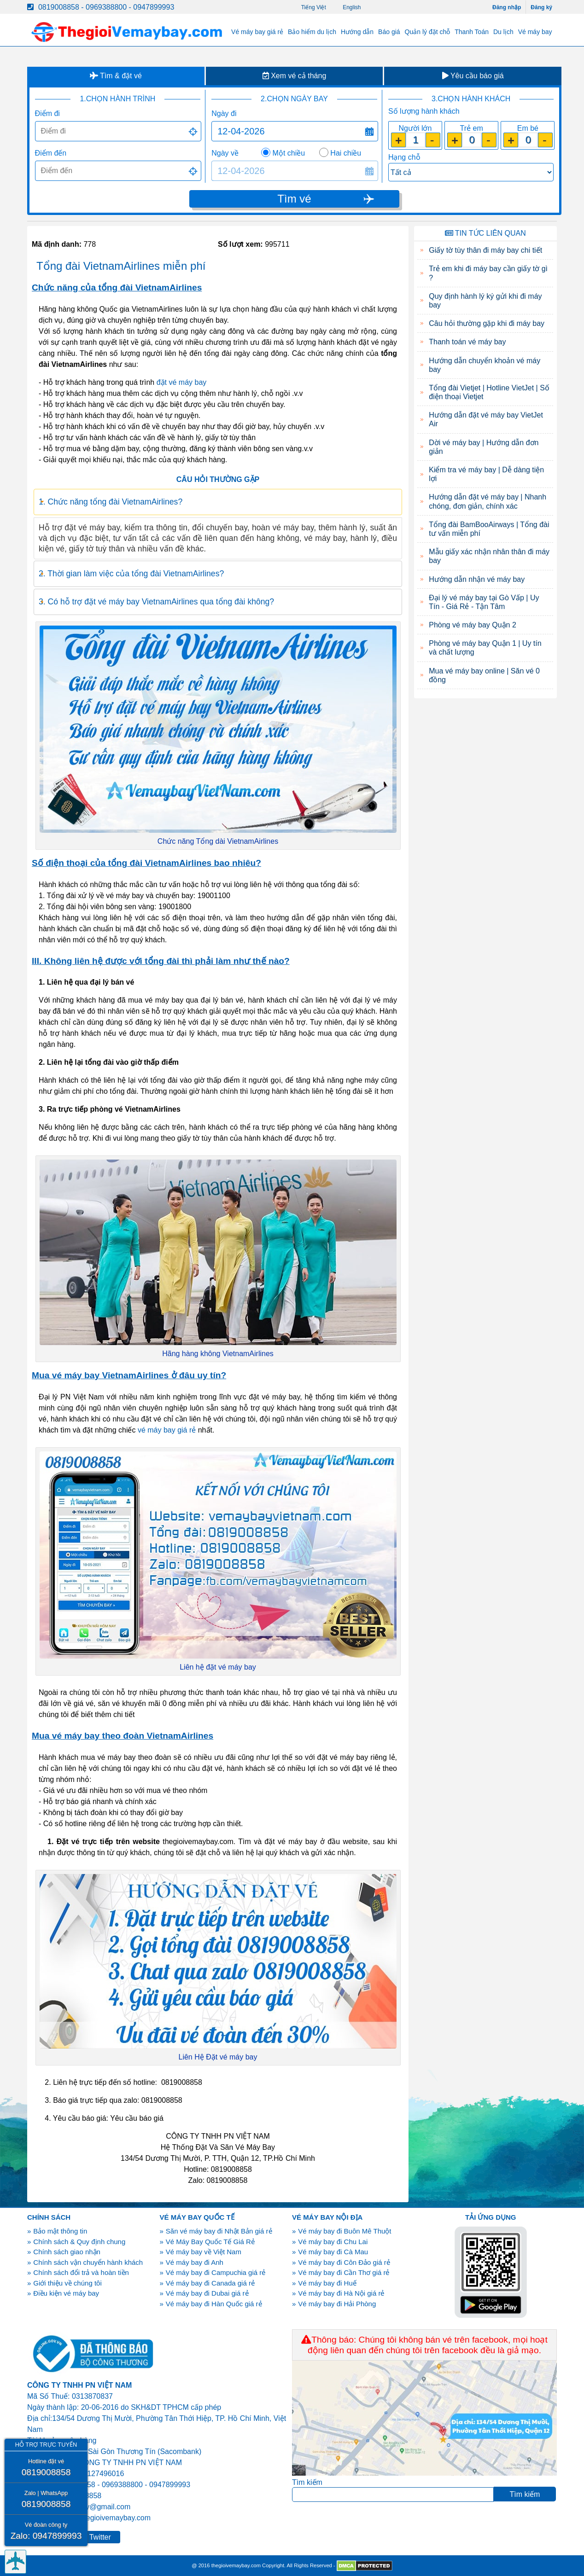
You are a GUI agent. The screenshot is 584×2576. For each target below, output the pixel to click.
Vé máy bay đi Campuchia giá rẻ (215, 2272)
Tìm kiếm (307, 2482)
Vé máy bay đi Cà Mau (333, 2252)
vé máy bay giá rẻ (167, 1430)
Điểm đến (51, 153)
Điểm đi (47, 113)
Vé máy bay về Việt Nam (203, 2252)
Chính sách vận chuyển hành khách (88, 2262)
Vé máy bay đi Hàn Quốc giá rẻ (214, 2304)
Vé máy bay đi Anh (194, 2262)
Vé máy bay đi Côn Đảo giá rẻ (344, 2262)
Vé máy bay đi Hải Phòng (337, 2304)
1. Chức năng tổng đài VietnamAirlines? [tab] (110, 501)
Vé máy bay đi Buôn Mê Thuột (344, 2231)
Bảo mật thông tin (60, 2231)
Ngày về (225, 153)
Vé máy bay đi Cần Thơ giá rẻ (343, 2272)
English (352, 7)
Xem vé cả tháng (295, 76)
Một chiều (289, 153)
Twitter (100, 2537)
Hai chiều (345, 153)
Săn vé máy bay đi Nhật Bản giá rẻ (219, 2231)
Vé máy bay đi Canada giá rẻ (210, 2283)
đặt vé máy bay (182, 382)
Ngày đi (223, 113)
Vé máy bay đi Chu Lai (333, 2241)
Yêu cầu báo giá (473, 76)
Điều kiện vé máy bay (66, 2293)
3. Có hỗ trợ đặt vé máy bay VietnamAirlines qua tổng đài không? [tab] (156, 601)
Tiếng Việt (313, 7)
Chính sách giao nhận (66, 2252)
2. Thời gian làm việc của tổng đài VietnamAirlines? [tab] (131, 573)
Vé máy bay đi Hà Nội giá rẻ (341, 2293)
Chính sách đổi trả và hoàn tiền (81, 2272)
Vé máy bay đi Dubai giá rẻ (207, 2293)
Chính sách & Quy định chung (79, 2241)
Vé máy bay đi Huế (327, 2283)
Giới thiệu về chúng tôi (67, 2283)
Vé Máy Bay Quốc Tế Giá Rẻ (210, 2241)
